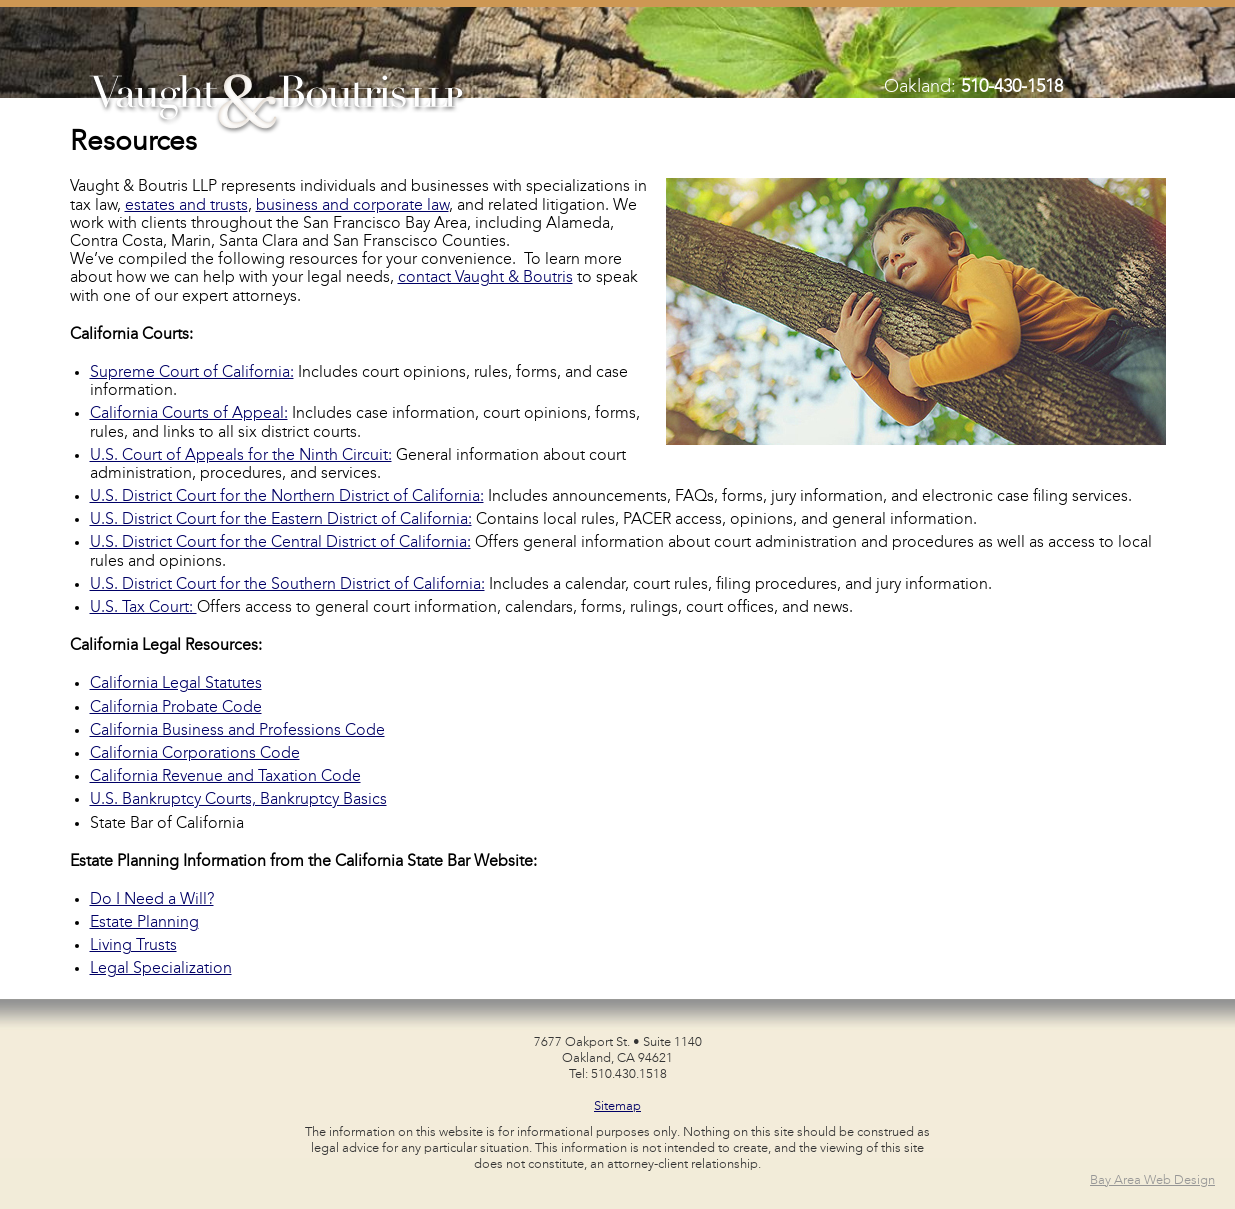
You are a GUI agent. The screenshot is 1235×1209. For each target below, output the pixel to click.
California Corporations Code (195, 754)
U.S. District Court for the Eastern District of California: (281, 520)
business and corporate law (352, 206)
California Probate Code (176, 708)
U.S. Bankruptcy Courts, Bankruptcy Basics (238, 800)
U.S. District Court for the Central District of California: (280, 543)
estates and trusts (186, 206)
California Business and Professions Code (237, 731)
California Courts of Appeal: (189, 414)
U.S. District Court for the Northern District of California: (287, 497)
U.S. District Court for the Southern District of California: (287, 585)
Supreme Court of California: (192, 373)
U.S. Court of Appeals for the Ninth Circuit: (241, 456)
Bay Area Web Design (1152, 1180)
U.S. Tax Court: (143, 608)
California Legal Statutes (176, 684)
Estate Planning (144, 923)
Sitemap (617, 1106)
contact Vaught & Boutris (485, 278)
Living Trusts (133, 946)
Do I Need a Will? (152, 900)
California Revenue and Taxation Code (225, 777)
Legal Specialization (161, 969)
